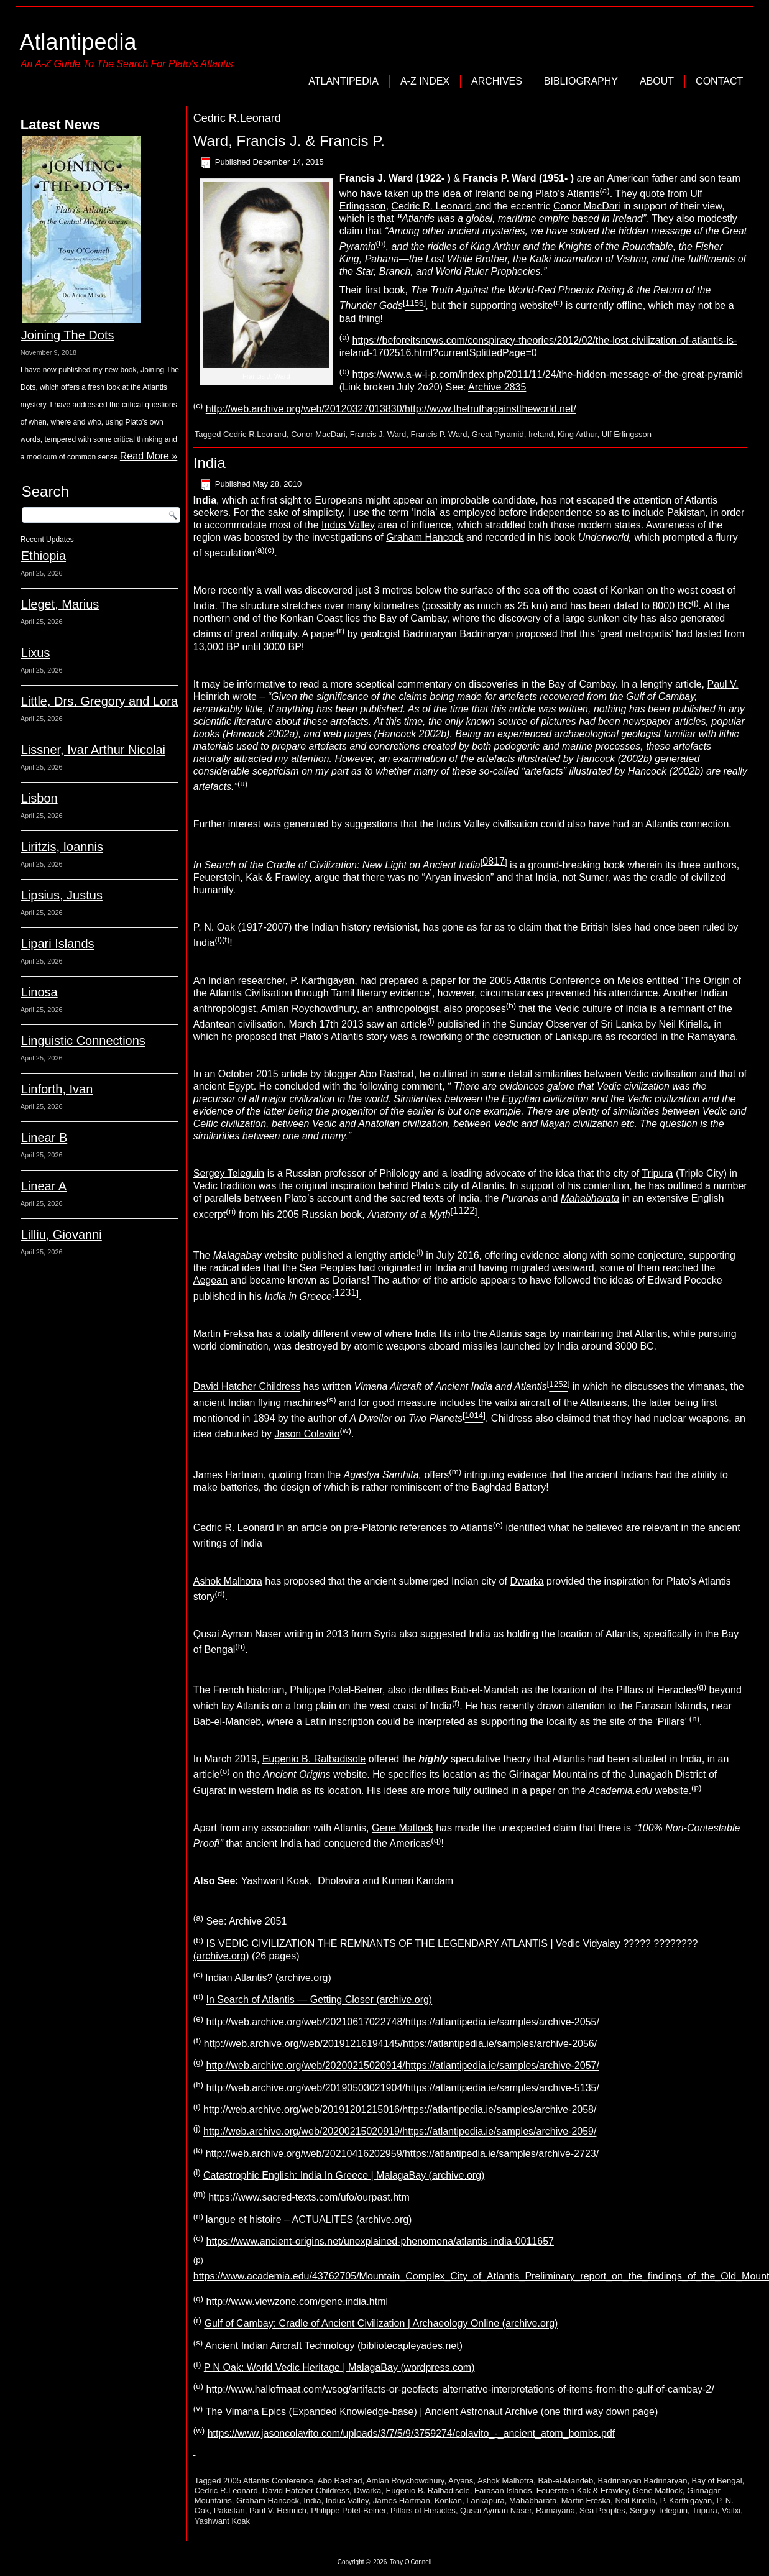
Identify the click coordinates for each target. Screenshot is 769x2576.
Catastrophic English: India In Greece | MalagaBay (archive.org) (343, 2175)
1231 (345, 1292)
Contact (719, 81)
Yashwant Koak (275, 1880)
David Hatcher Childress (247, 1387)
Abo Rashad (340, 2480)
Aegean (210, 1280)
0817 (493, 861)
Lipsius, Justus (62, 895)
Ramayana (555, 2510)
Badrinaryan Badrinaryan (643, 2480)
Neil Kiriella (635, 2500)
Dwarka (526, 1581)
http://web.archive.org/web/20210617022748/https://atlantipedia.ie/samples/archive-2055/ (402, 2022)
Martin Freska (585, 2500)
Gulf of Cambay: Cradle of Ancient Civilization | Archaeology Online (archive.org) (381, 2324)
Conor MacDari (586, 206)
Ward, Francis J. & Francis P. (289, 140)
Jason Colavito (307, 1434)
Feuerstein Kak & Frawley (582, 2490)
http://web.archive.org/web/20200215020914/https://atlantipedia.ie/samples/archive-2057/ (402, 2066)
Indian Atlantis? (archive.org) (268, 1977)
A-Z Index (424, 81)
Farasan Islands (503, 2490)
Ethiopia (43, 556)
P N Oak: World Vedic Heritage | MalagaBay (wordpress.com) (339, 2367)
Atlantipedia (77, 42)
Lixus (35, 653)
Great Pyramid (498, 434)
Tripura (657, 1173)
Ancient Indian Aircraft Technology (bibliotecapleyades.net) (334, 2345)
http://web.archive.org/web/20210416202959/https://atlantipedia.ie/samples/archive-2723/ (402, 2153)
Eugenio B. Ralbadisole (314, 1759)
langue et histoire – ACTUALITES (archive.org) (309, 2219)
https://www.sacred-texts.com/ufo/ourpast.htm (309, 2197)
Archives (496, 81)
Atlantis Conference (557, 980)
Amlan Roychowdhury (308, 1008)
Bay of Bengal (717, 2480)
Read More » (149, 456)
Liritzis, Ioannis (62, 846)
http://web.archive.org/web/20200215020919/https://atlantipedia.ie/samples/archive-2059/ (399, 2132)
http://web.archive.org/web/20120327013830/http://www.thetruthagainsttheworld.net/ (391, 409)
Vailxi (731, 2510)
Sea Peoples (328, 1268)
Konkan (448, 2500)
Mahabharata (533, 2500)
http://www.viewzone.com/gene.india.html (297, 2301)
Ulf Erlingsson (627, 434)
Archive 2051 (258, 1921)
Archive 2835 (497, 387)
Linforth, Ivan (57, 1089)
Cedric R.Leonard (255, 434)
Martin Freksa (223, 1333)
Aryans (460, 2480)
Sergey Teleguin (228, 1173)
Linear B (44, 1137)
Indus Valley (348, 525)
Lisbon (39, 798)
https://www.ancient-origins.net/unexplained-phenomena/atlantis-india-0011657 (379, 2241)
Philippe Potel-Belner (336, 1690)
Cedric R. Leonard (432, 206)
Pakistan (229, 2510)
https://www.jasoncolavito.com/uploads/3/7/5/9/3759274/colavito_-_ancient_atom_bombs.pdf (411, 2433)
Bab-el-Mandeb (486, 1690)
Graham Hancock (425, 537)
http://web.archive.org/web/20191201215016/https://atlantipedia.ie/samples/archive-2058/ (399, 2109)
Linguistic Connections (83, 1040)
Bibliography (581, 81)
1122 (464, 1210)
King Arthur (577, 434)
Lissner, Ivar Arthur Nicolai (93, 750)
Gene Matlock (402, 1828)
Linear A (44, 1186)
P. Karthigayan (686, 2500)
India (209, 462)
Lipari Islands (57, 943)
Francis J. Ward (378, 434)
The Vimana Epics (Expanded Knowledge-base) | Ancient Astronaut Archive (371, 2411)
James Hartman (401, 2500)
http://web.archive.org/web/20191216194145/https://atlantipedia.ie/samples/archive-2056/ (400, 2043)
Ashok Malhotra (227, 1581)
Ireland (490, 193)
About (657, 81)
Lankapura (485, 2500)
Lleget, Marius (60, 604)
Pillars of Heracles (656, 1690)
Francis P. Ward (439, 434)
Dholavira (339, 1880)
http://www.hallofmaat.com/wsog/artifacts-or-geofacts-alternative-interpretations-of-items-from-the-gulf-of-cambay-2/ (460, 2390)
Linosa (39, 992)
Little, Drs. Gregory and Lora (99, 701)
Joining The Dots (67, 335)
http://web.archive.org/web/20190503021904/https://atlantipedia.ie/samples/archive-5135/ (402, 2087)
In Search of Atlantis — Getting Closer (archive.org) (319, 2000)
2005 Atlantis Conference (268, 2480)
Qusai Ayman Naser (496, 2510)
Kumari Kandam (417, 1880)
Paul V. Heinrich (277, 2510)
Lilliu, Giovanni (61, 1234)
